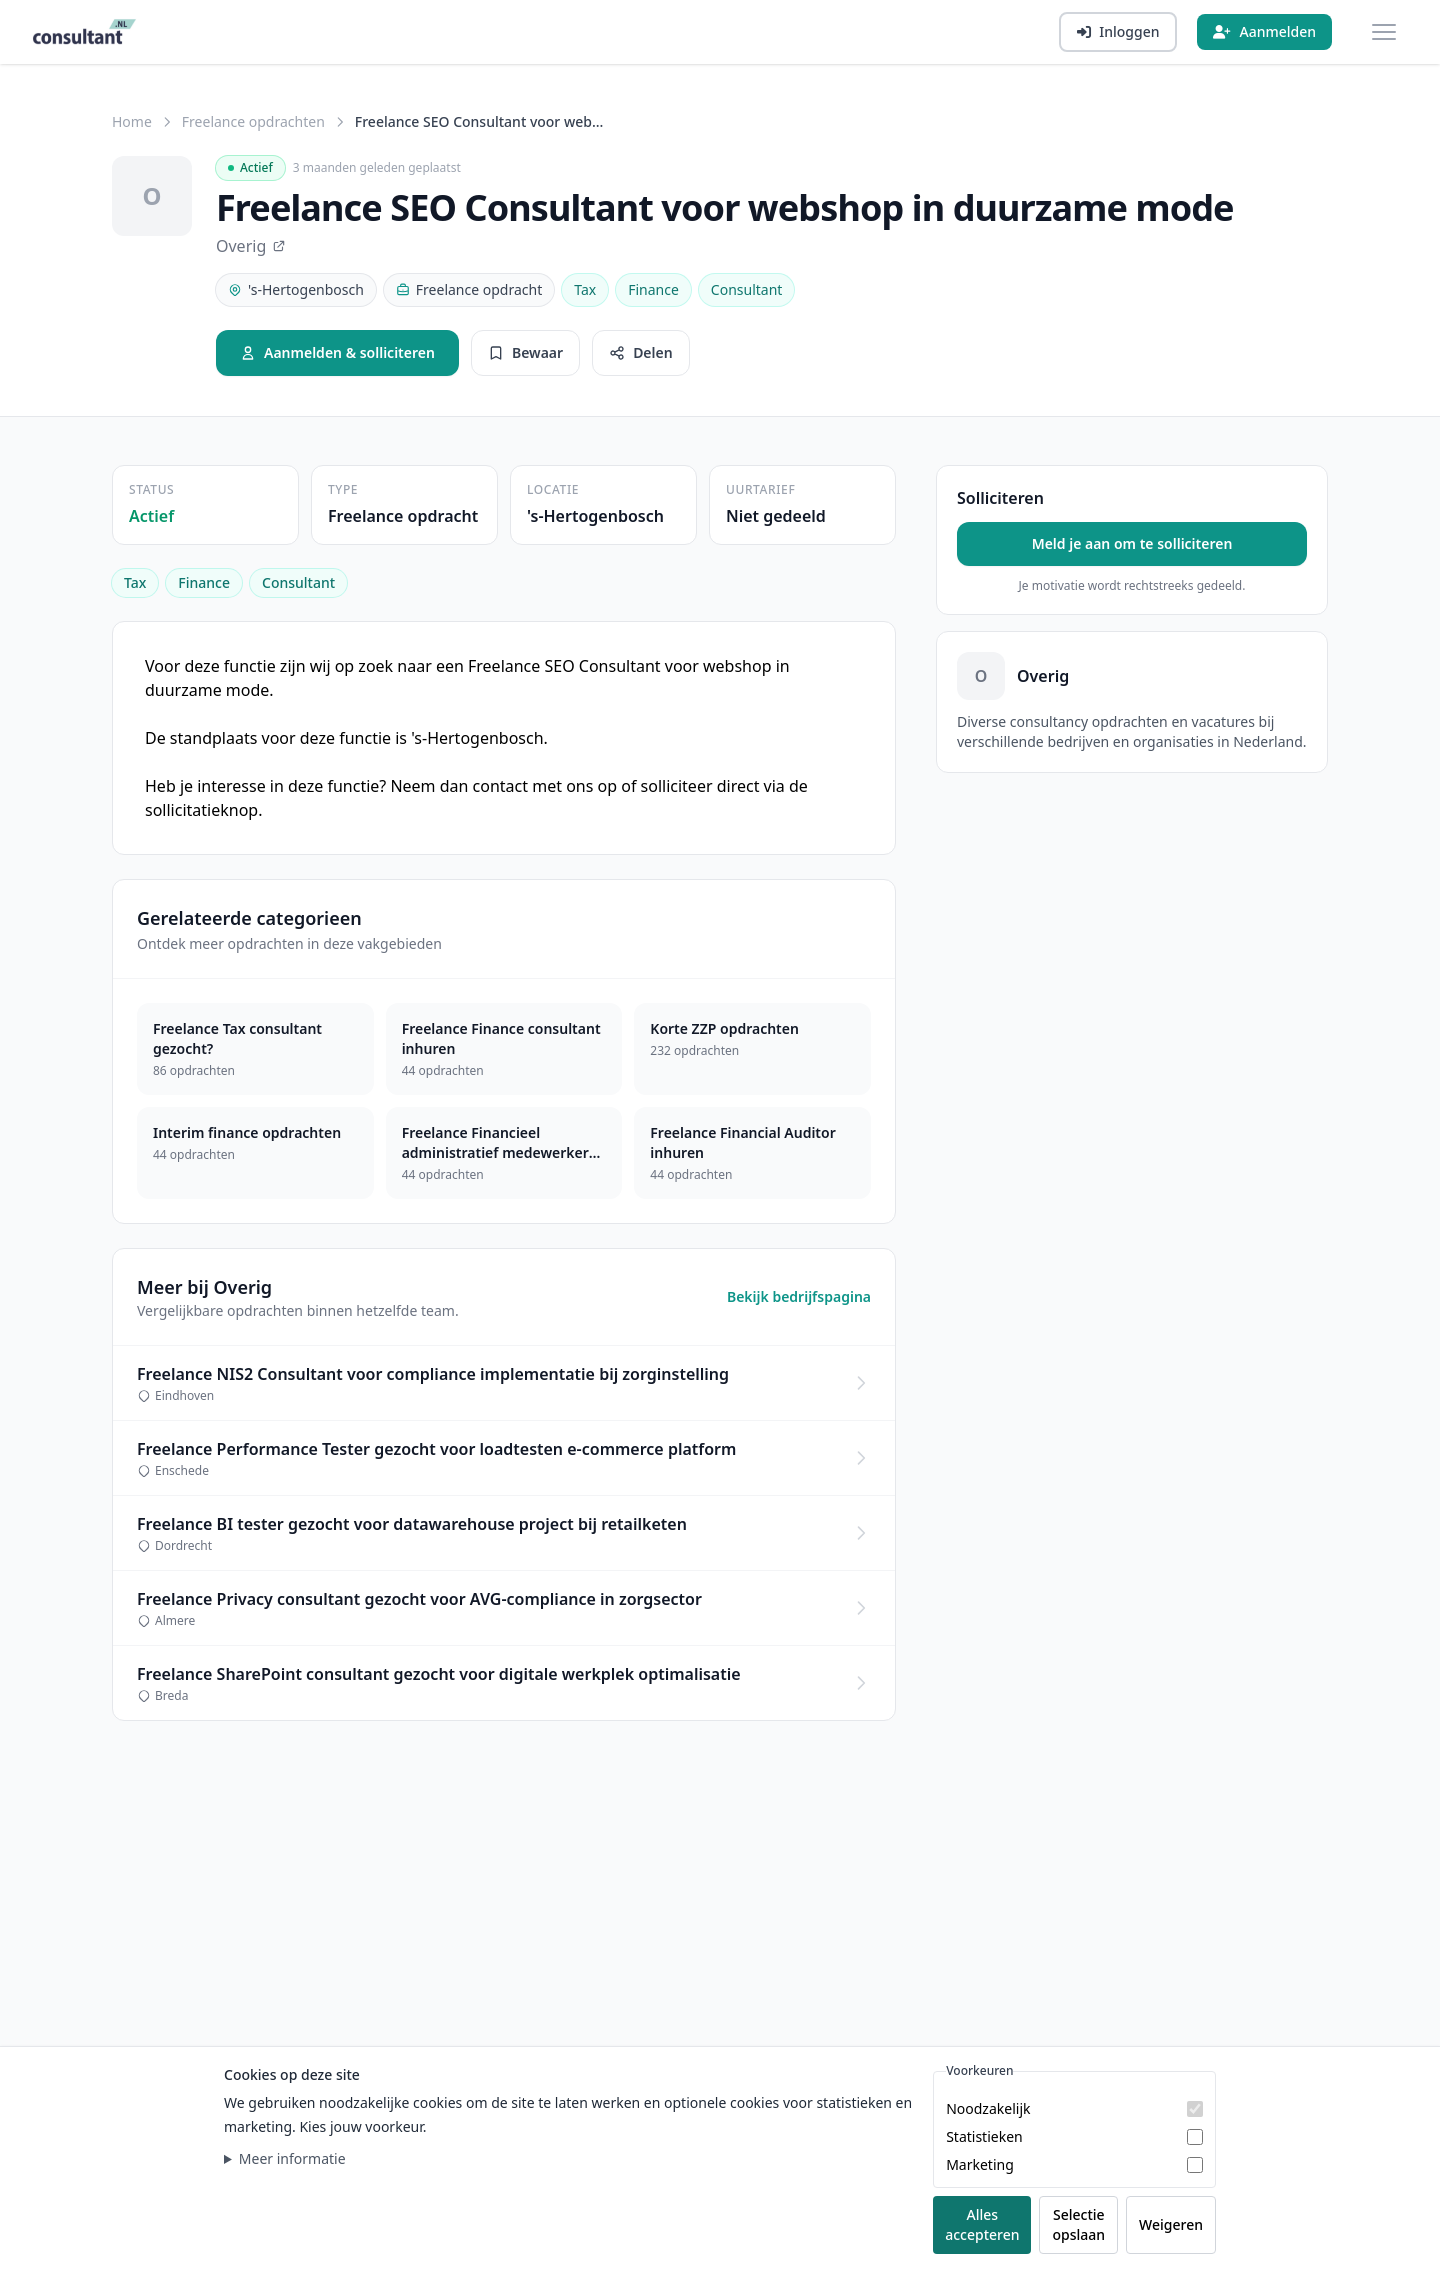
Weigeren (1171, 2224)
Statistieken (984, 2136)
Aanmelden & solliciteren (337, 352)
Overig (251, 246)
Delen (641, 352)
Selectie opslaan (1078, 2224)
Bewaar (525, 352)
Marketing (980, 2164)
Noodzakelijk (988, 2108)
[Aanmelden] (1264, 32)
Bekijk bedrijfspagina (799, 1296)
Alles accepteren (982, 2224)
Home (132, 121)
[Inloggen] (1118, 32)
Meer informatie (292, 2158)
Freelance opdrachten (253, 121)
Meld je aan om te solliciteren (1132, 543)
